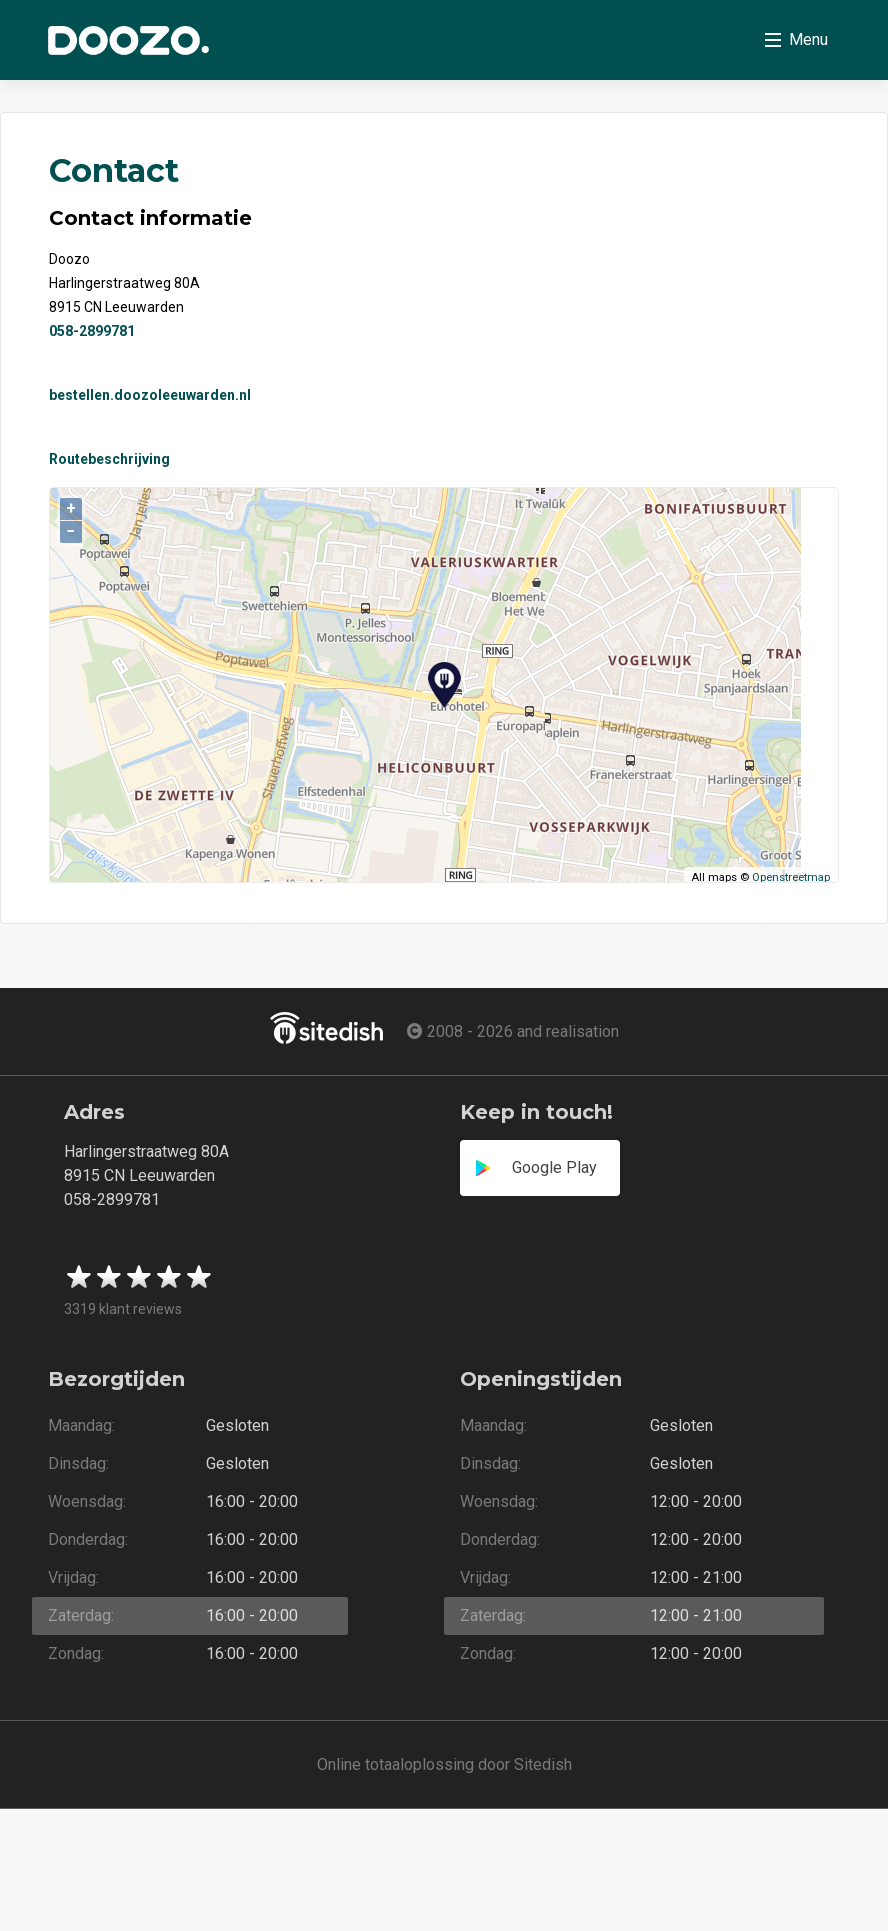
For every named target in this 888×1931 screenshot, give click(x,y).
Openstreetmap (791, 877)
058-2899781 (92, 331)
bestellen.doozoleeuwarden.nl (150, 395)
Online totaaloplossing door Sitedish (444, 1764)
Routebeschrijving (109, 459)
